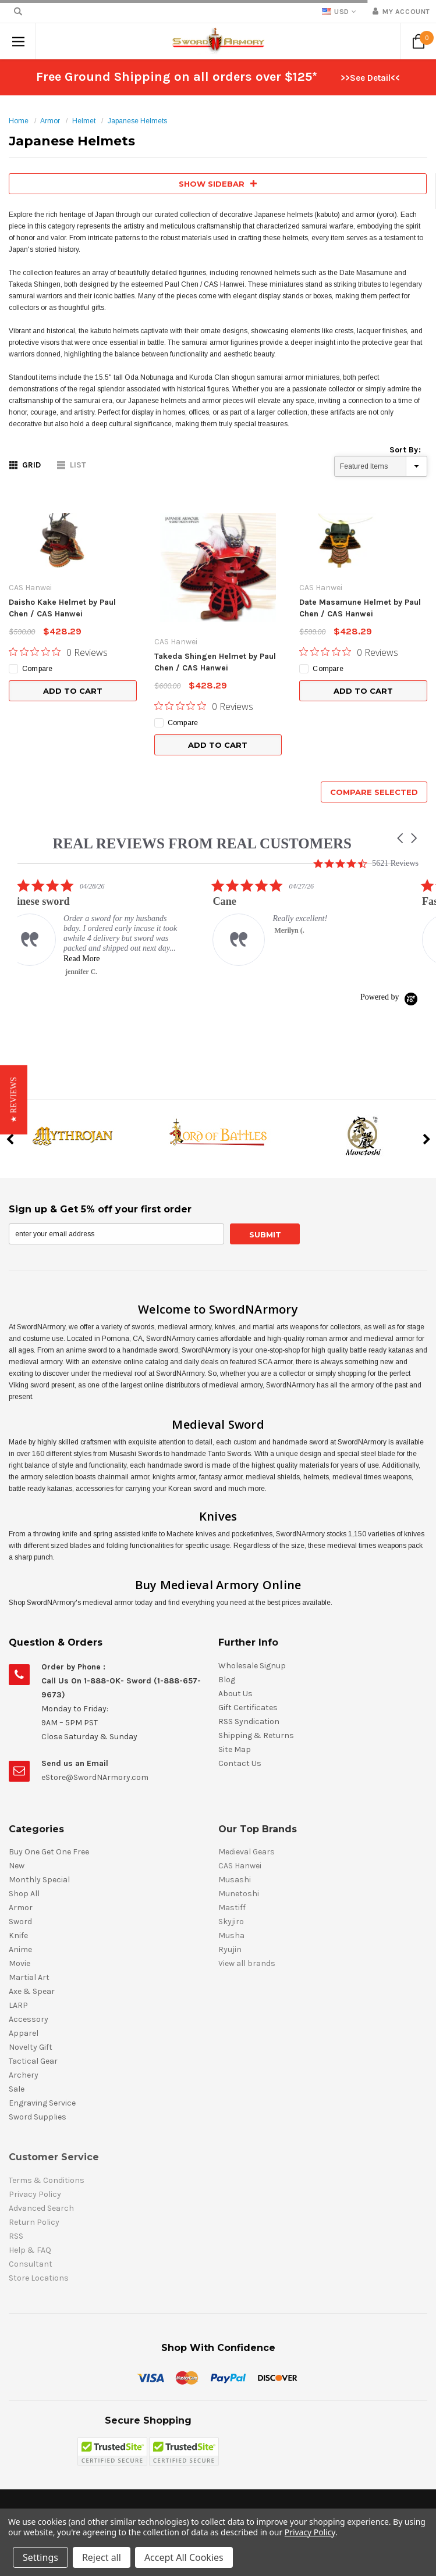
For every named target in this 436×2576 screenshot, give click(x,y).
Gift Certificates (248, 1707)
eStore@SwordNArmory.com (94, 1777)
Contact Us (239, 1763)
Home (19, 121)
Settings (40, 2557)
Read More (95, 958)
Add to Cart (72, 690)
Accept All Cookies (184, 2557)
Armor (50, 121)
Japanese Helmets (137, 121)
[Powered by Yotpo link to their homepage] (389, 997)
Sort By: (405, 450)
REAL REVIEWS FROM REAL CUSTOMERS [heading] (202, 843)
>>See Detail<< (370, 78)
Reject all (101, 2557)
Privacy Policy (310, 2532)
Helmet (83, 121)
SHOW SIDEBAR (218, 183)
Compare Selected (374, 792)
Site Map (234, 1749)
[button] (401, 838)
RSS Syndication (248, 1721)
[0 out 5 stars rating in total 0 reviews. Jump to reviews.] (58, 652)
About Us (235, 1694)
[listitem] (104, 927)
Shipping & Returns (256, 1735)
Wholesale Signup (252, 1666)
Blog (226, 1680)
